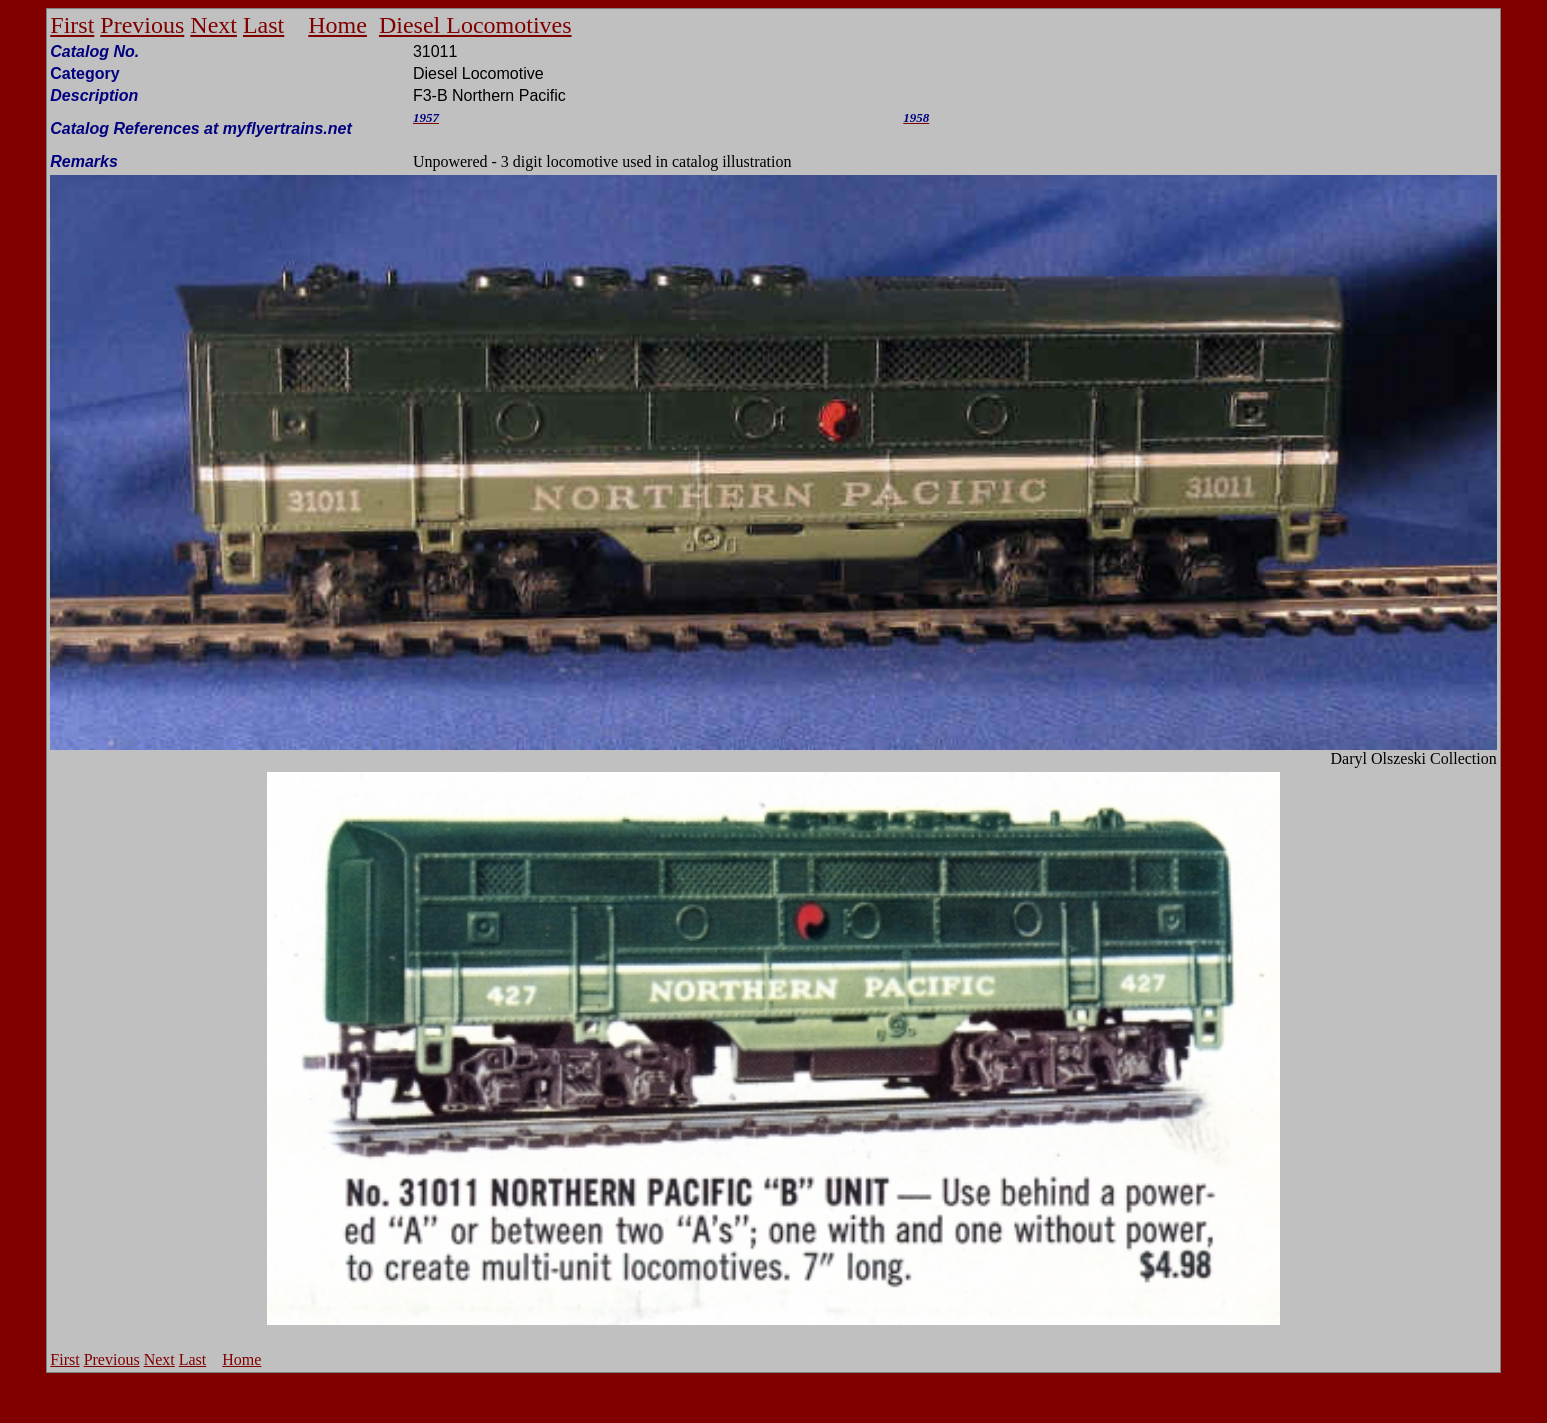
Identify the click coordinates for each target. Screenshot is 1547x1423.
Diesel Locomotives (475, 25)
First (72, 25)
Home (337, 25)
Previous (142, 25)
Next (213, 25)
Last (263, 25)
